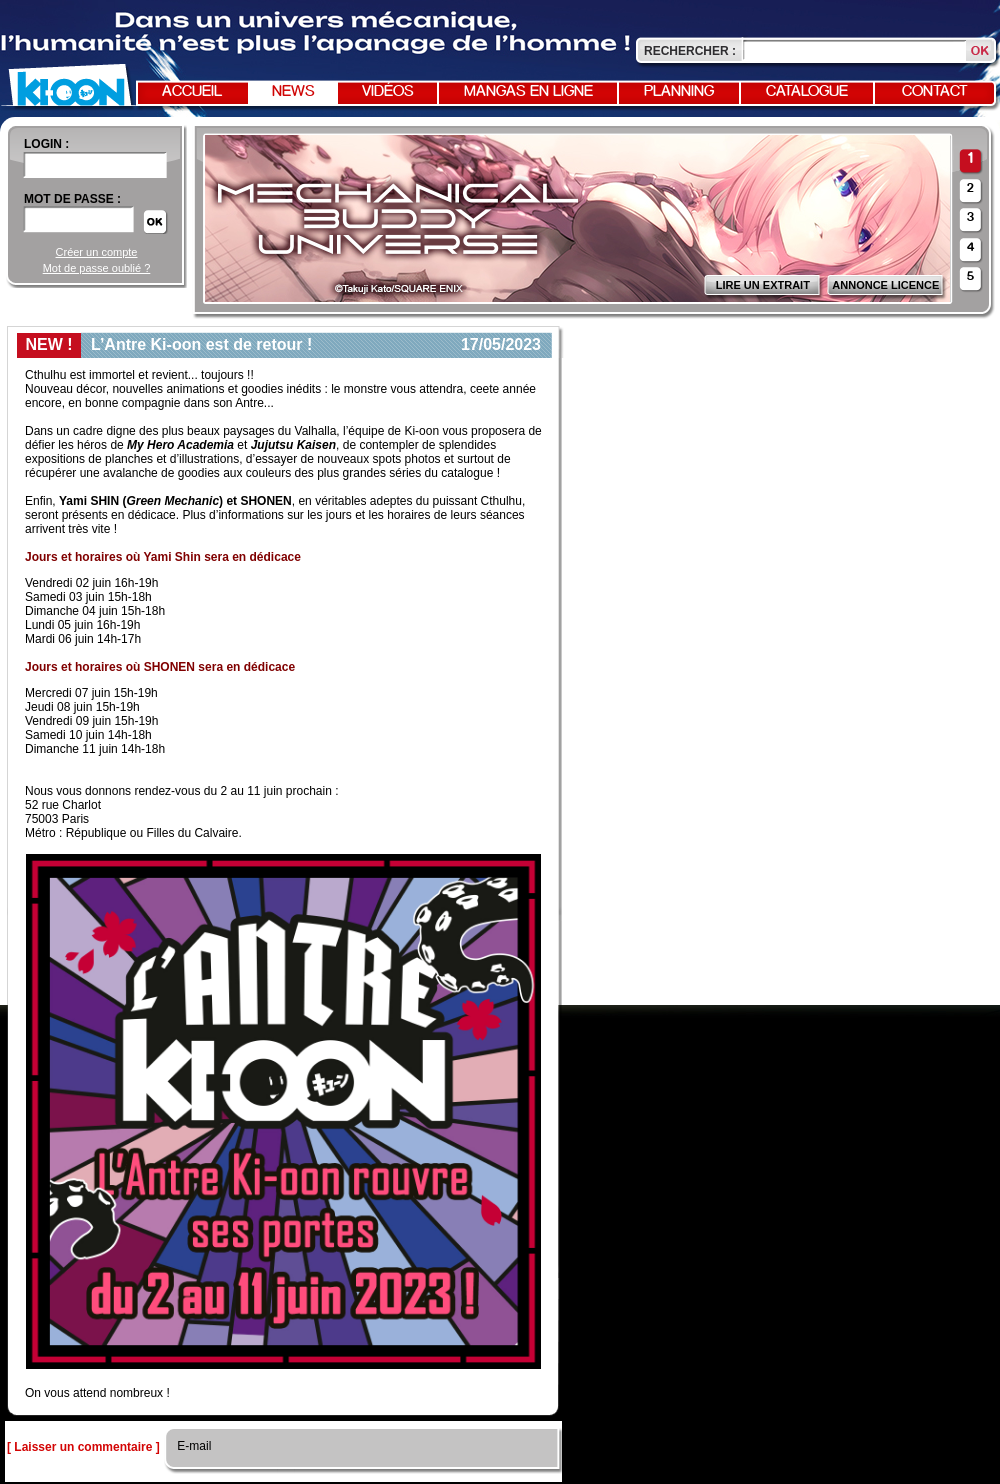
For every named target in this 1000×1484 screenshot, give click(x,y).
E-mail (192, 1446)
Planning (679, 92)
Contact (935, 92)
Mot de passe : (72, 199)
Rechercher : (690, 51)
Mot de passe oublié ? (97, 268)
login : (46, 144)
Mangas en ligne (528, 92)
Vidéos (388, 92)
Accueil (192, 92)
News (293, 92)
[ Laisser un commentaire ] (83, 1447)
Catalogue (807, 92)
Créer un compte (97, 252)
